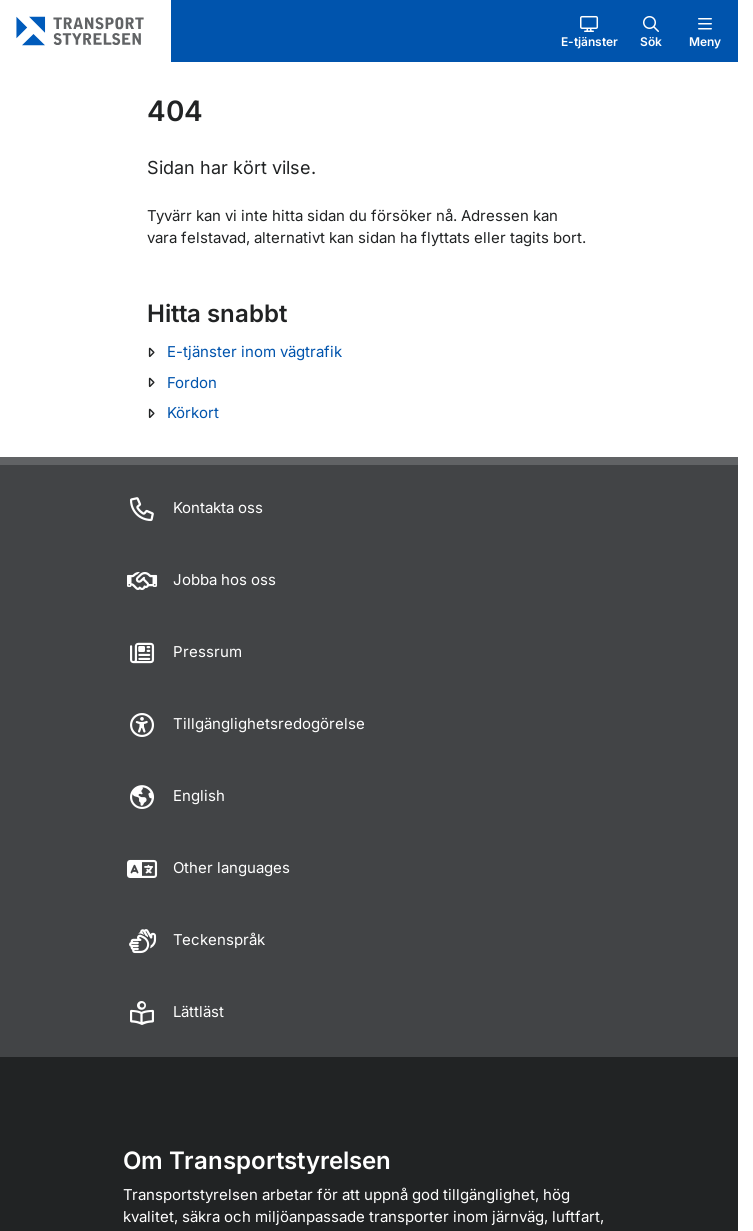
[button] (589, 31)
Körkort (193, 412)
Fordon (192, 382)
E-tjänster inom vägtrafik (254, 351)
